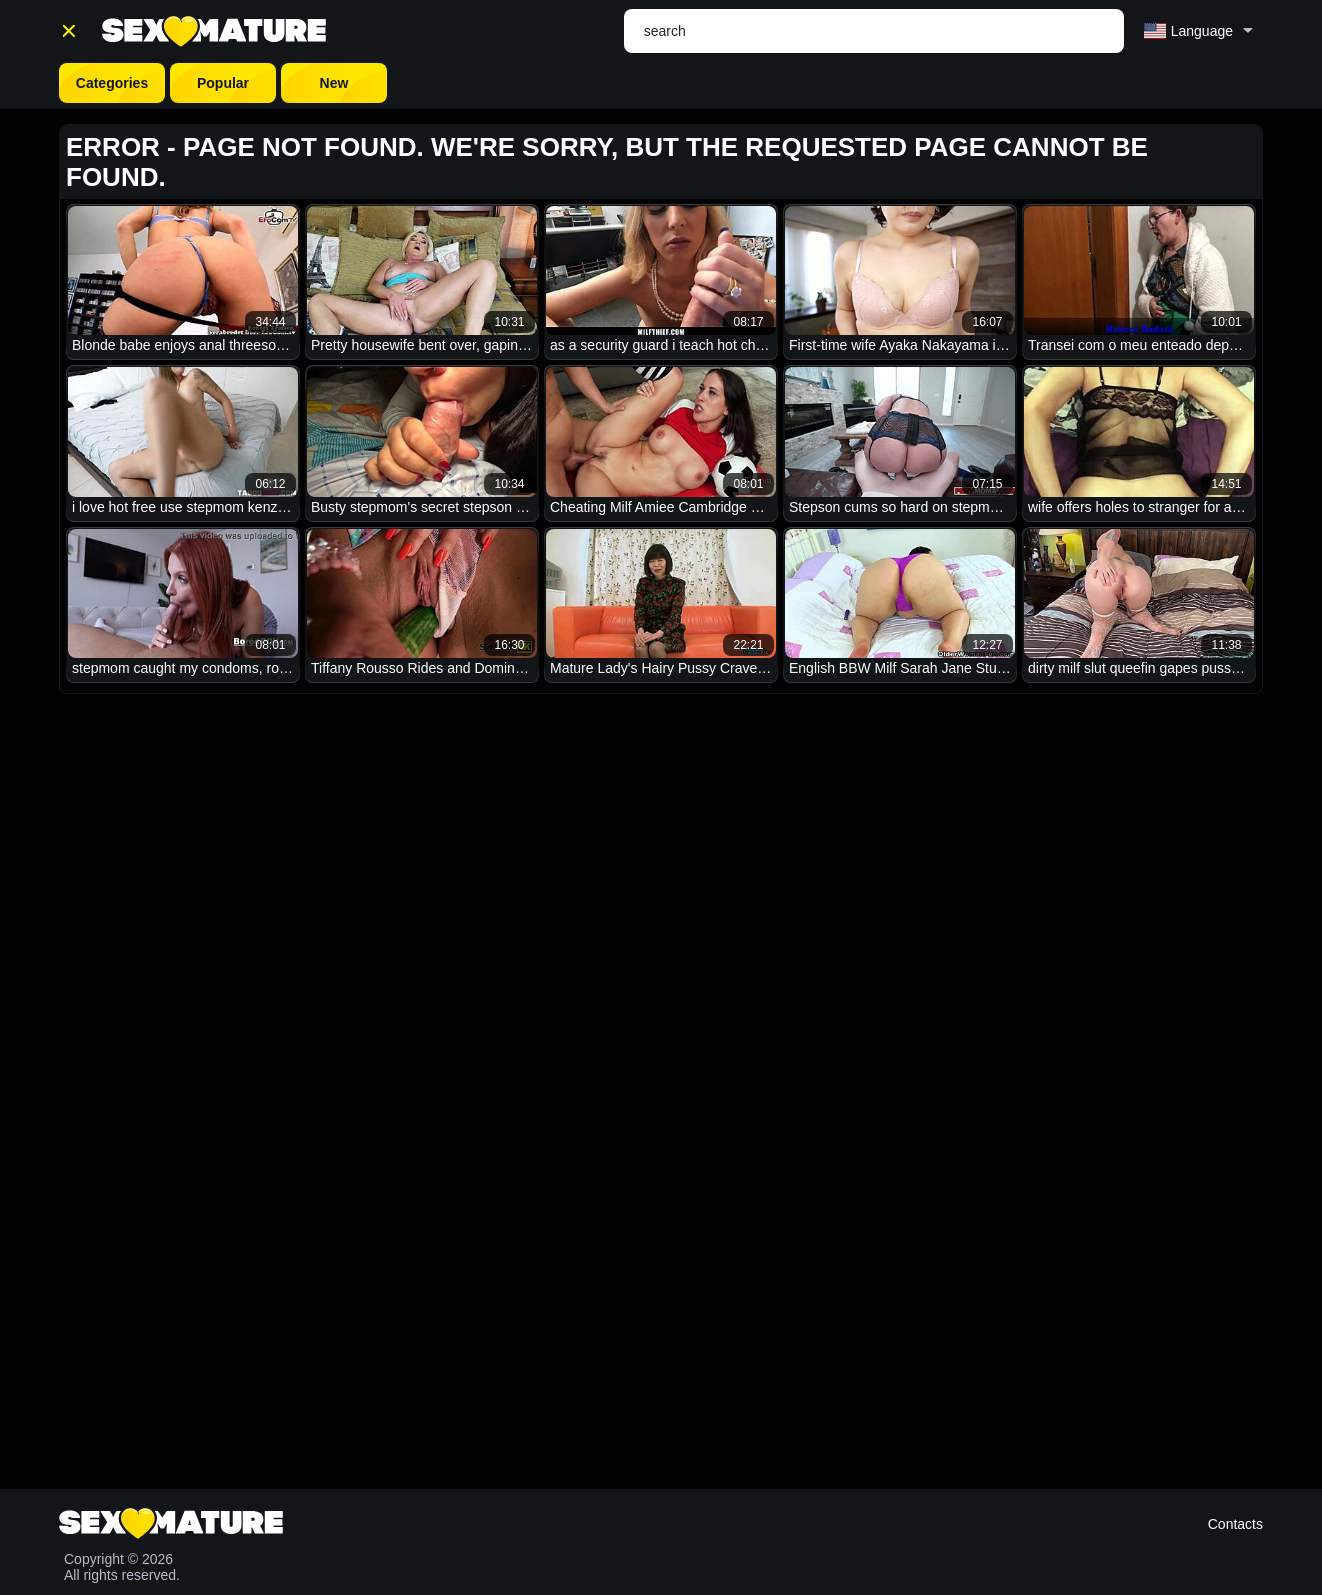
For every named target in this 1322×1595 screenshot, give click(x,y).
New (334, 83)
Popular (223, 83)
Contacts (1235, 1524)
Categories (112, 83)
